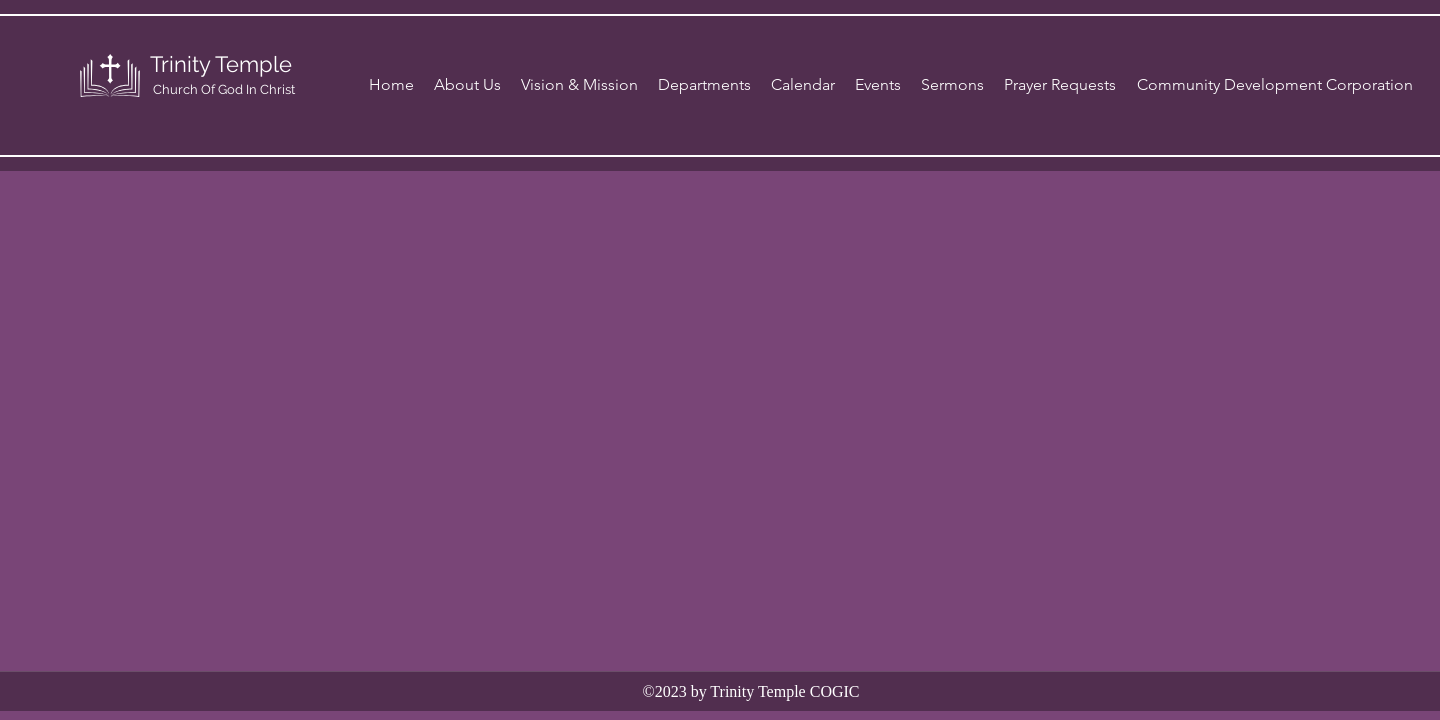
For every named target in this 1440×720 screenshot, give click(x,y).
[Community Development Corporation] (1275, 85)
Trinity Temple (221, 64)
